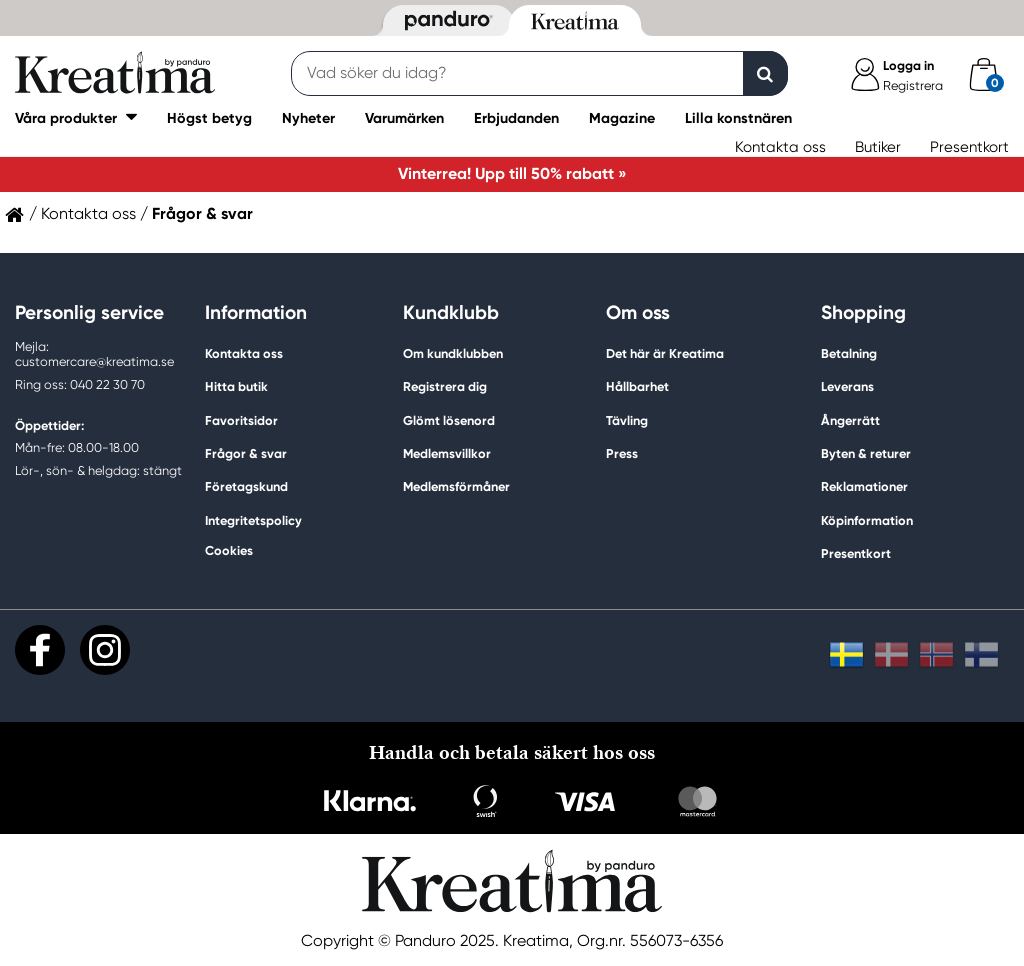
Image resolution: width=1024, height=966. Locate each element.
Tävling (627, 420)
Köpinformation (867, 520)
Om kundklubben (453, 353)
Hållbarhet (637, 386)
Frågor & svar (246, 453)
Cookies (229, 551)
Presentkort (969, 147)
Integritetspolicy (253, 520)
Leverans (847, 386)
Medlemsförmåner (456, 486)
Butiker (878, 147)
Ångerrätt (850, 420)
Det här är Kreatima (665, 353)
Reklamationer (864, 486)
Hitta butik (236, 386)
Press (622, 453)
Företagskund (246, 486)
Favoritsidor (241, 420)
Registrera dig (445, 386)
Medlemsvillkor (447, 453)
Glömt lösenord (449, 420)
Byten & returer (866, 453)
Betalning (849, 353)
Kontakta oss (780, 147)
